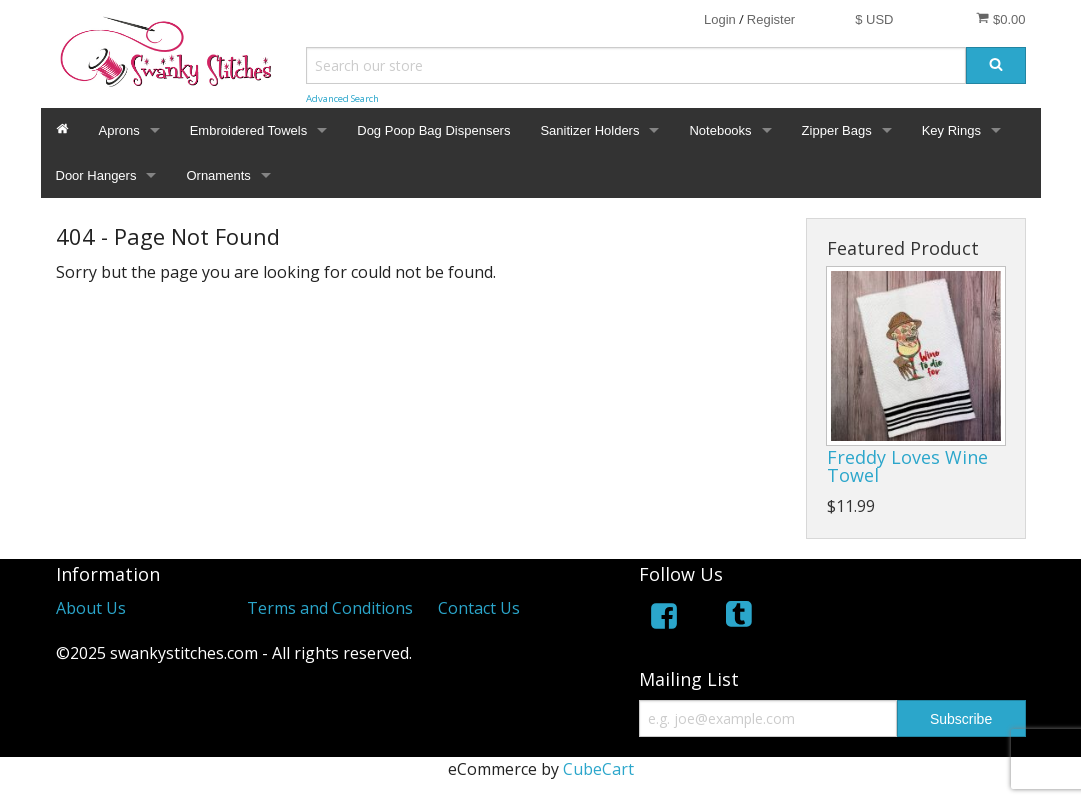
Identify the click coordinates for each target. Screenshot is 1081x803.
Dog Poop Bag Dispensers (433, 130)
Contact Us (479, 608)
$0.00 (1000, 19)
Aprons (119, 130)
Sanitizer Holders (589, 130)
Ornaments (218, 175)
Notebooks (720, 130)
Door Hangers (96, 175)
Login (720, 19)
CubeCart (598, 769)
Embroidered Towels (249, 130)
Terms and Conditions (330, 608)
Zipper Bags (837, 130)
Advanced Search (342, 98)
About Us (91, 608)
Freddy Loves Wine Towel (907, 466)
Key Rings (951, 130)
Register (771, 19)
